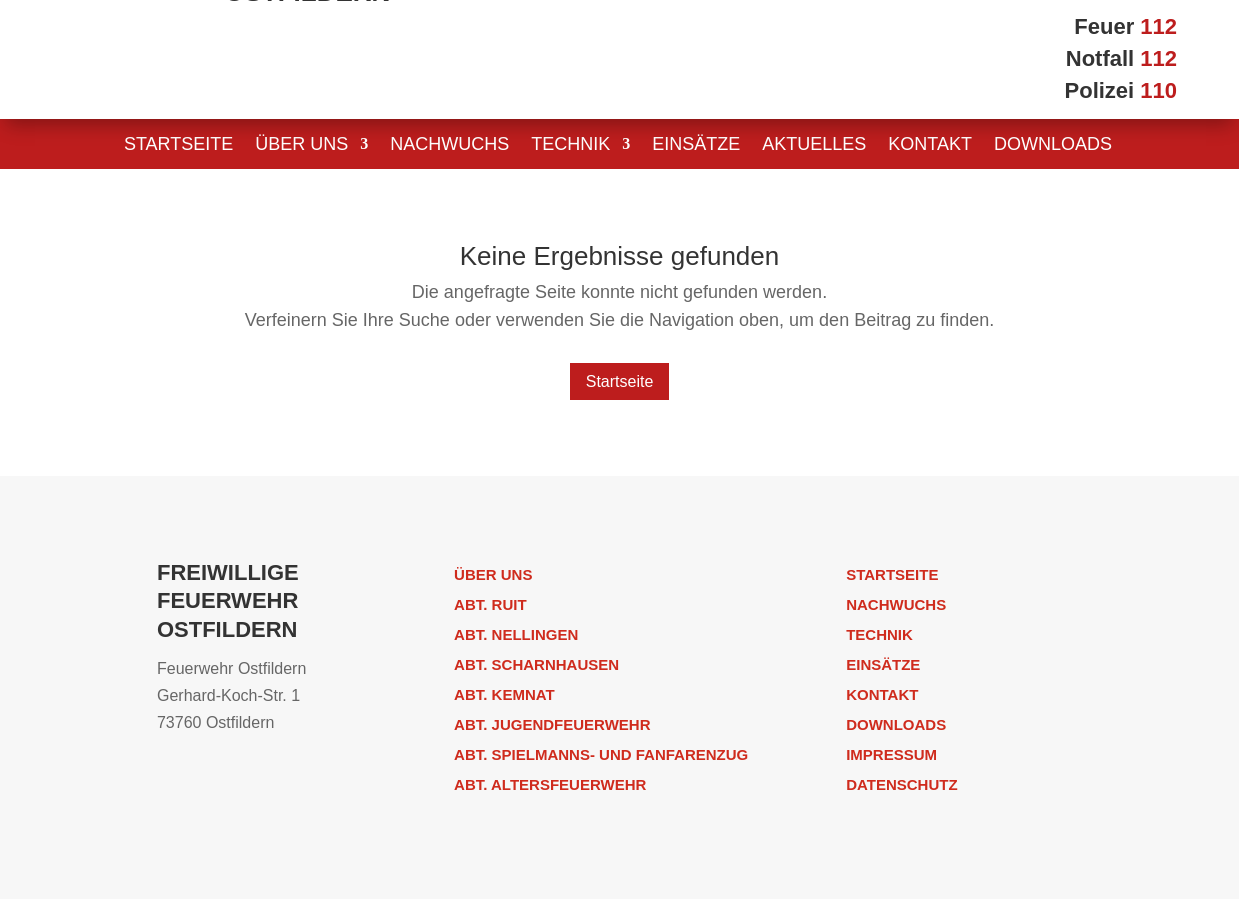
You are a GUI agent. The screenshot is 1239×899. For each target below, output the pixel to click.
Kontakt (930, 145)
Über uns (301, 145)
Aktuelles (814, 145)
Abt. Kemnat (504, 694)
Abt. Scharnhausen (536, 664)
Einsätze (696, 145)
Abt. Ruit (490, 604)
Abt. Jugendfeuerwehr (552, 724)
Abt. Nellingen (516, 634)
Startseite (178, 145)
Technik (570, 145)
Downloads (1053, 145)
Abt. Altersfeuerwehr (550, 784)
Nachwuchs (449, 145)
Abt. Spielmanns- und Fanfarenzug (601, 754)
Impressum (891, 754)
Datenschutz (901, 784)
